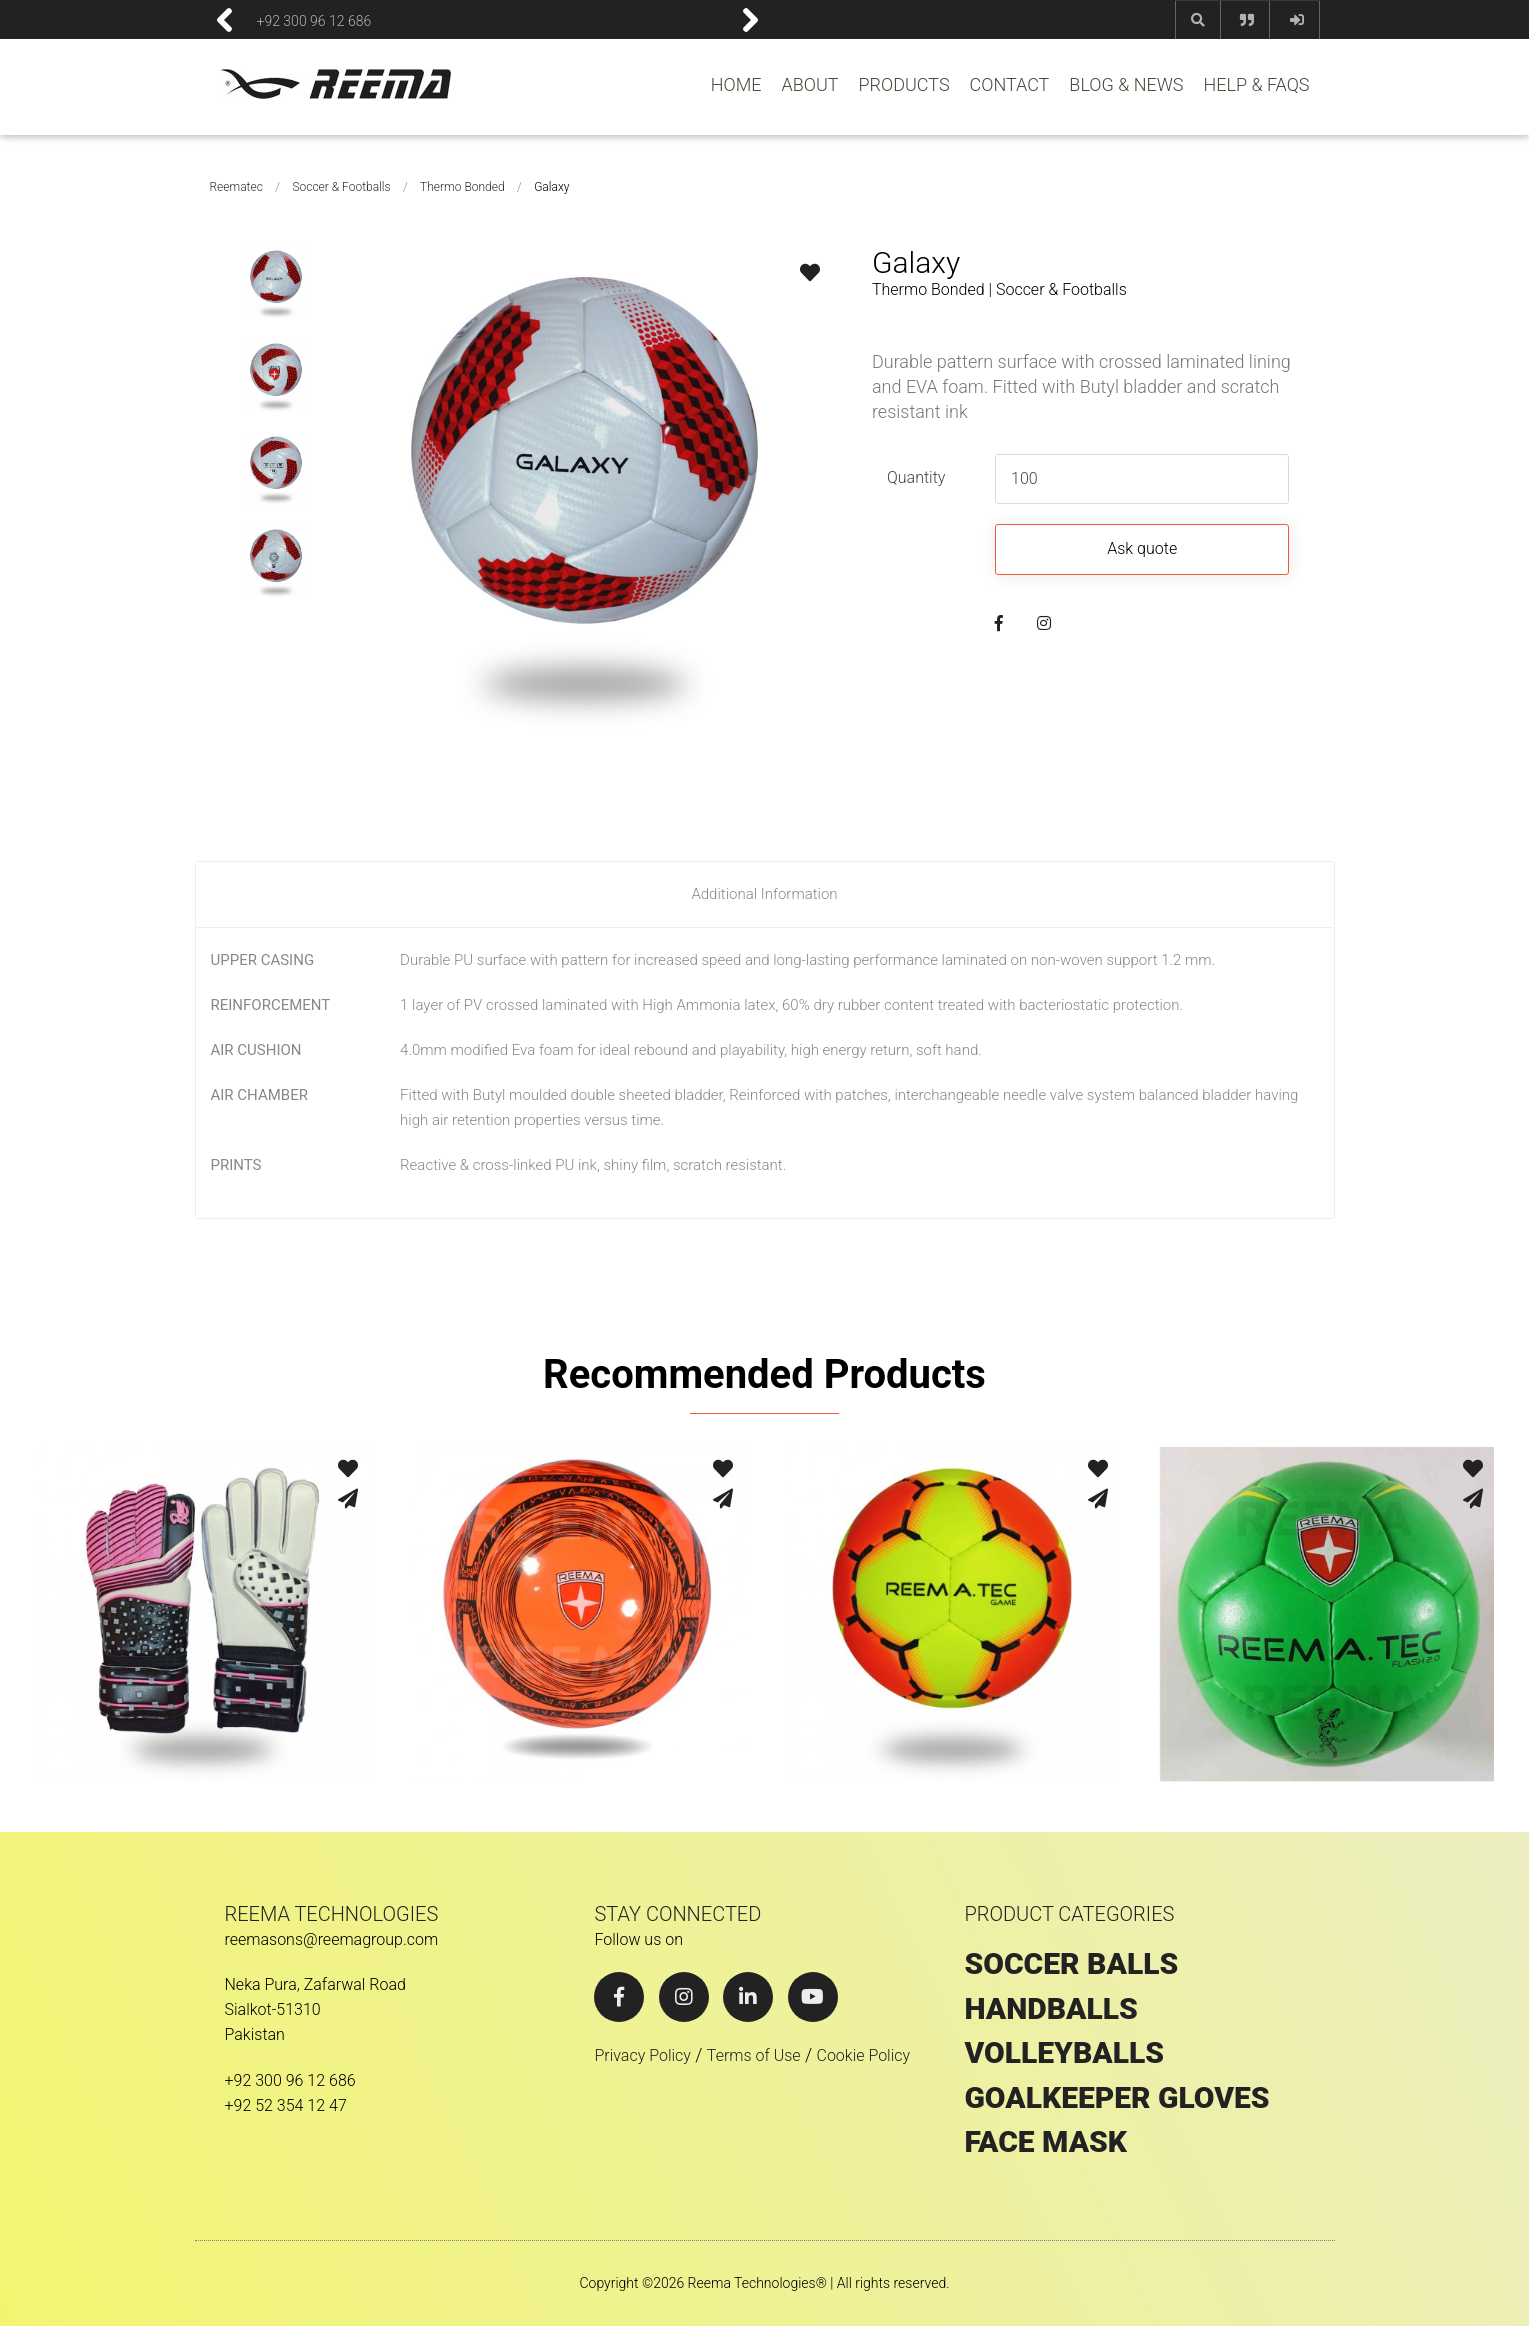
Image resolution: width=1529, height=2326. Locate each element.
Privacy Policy (642, 2055)
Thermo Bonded (462, 187)
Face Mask (1045, 2142)
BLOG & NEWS (1126, 85)
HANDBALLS (1050, 2009)
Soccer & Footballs (341, 187)
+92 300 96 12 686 (314, 20)
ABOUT (809, 85)
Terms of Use (754, 2055)
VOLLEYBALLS (1064, 2053)
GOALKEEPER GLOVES (1116, 2098)
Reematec (236, 187)
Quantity (916, 477)
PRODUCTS (904, 85)
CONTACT (1010, 85)
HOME (736, 85)
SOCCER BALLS (1071, 1964)
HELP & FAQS (1256, 85)
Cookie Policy (863, 2055)
